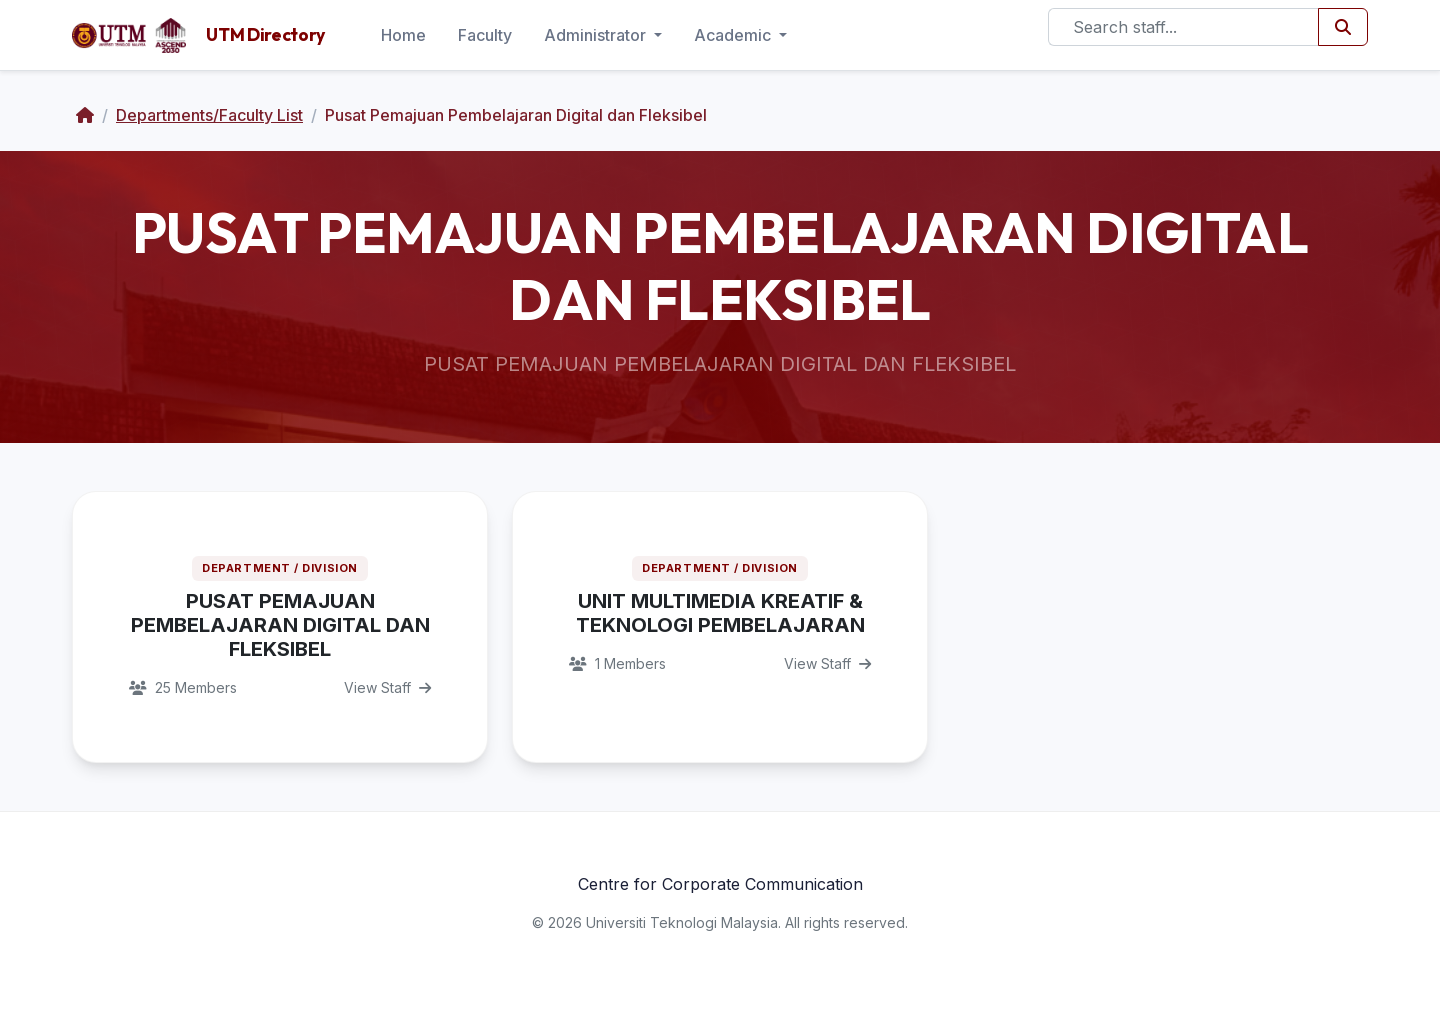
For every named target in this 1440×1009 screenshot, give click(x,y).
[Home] (85, 115)
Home (403, 35)
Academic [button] (734, 35)
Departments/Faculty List (209, 115)
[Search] (1183, 27)
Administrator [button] (597, 35)
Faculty (485, 35)
